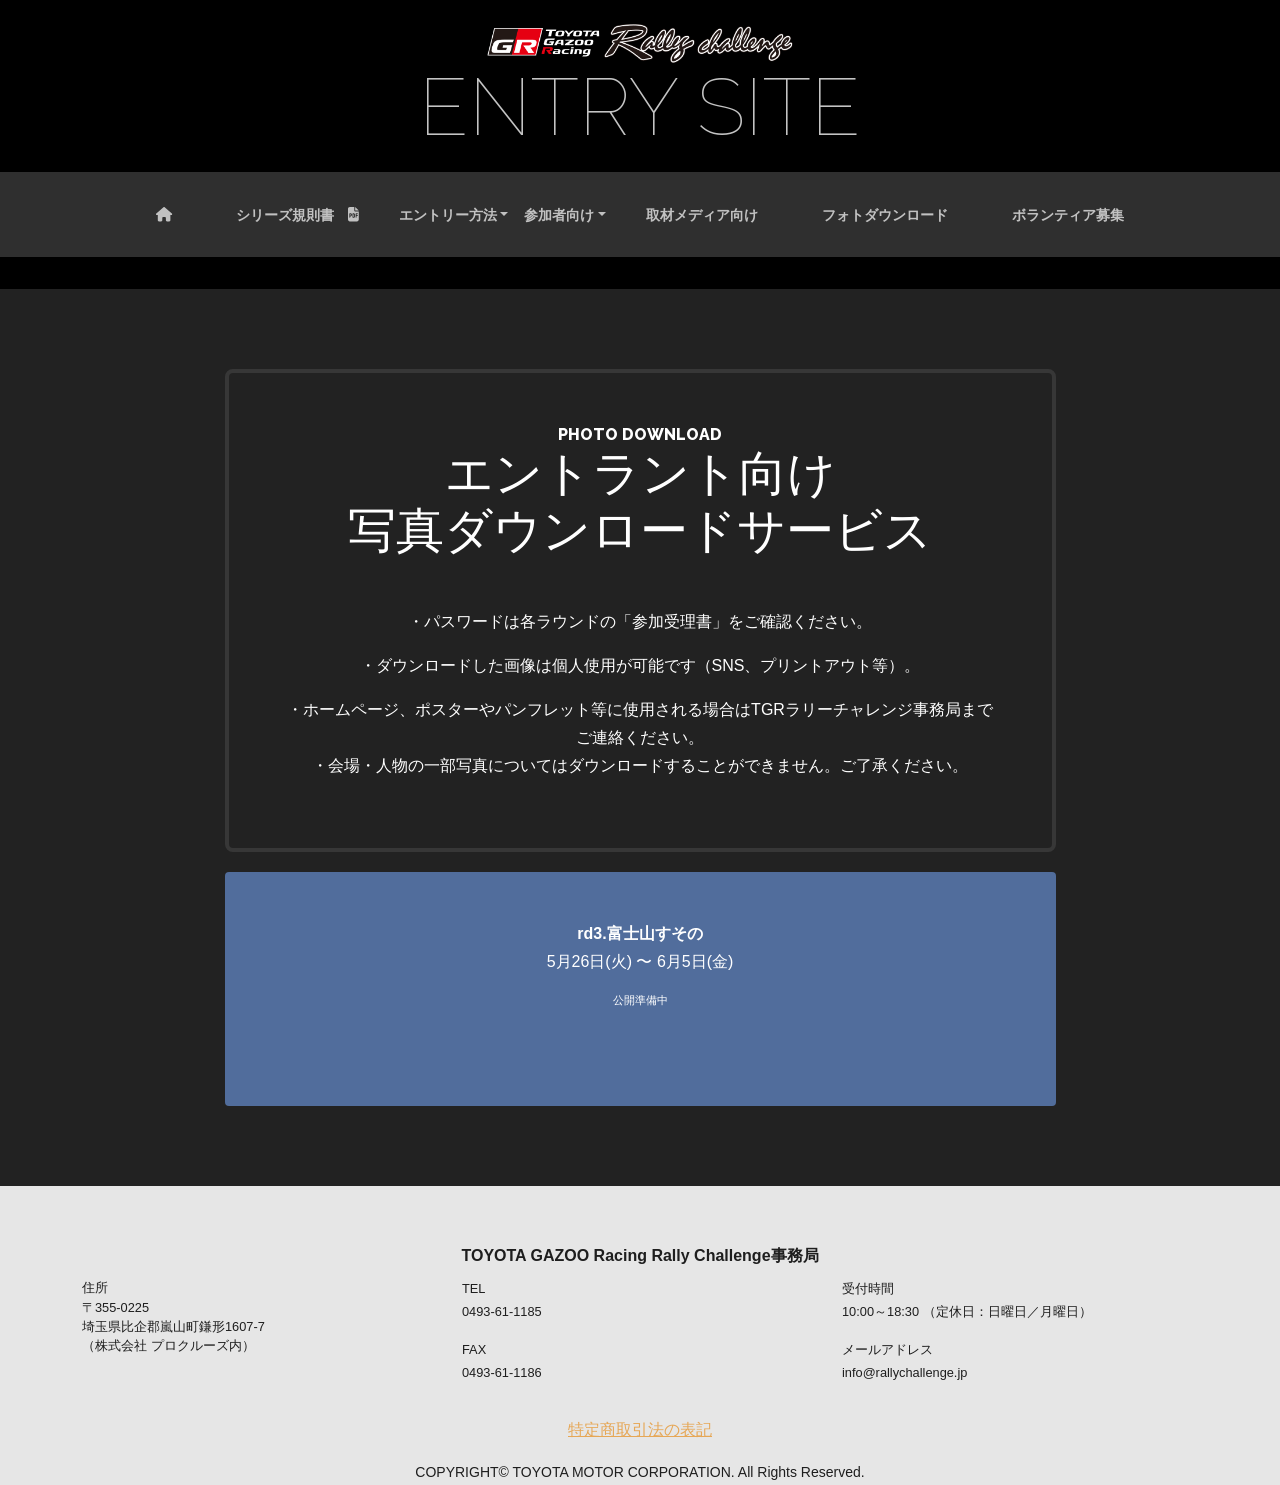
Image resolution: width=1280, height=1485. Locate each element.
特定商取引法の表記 (640, 1429)
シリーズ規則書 (297, 214)
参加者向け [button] (559, 214)
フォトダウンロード (885, 214)
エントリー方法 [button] (448, 214)
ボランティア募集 (1068, 214)
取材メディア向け (702, 214)
